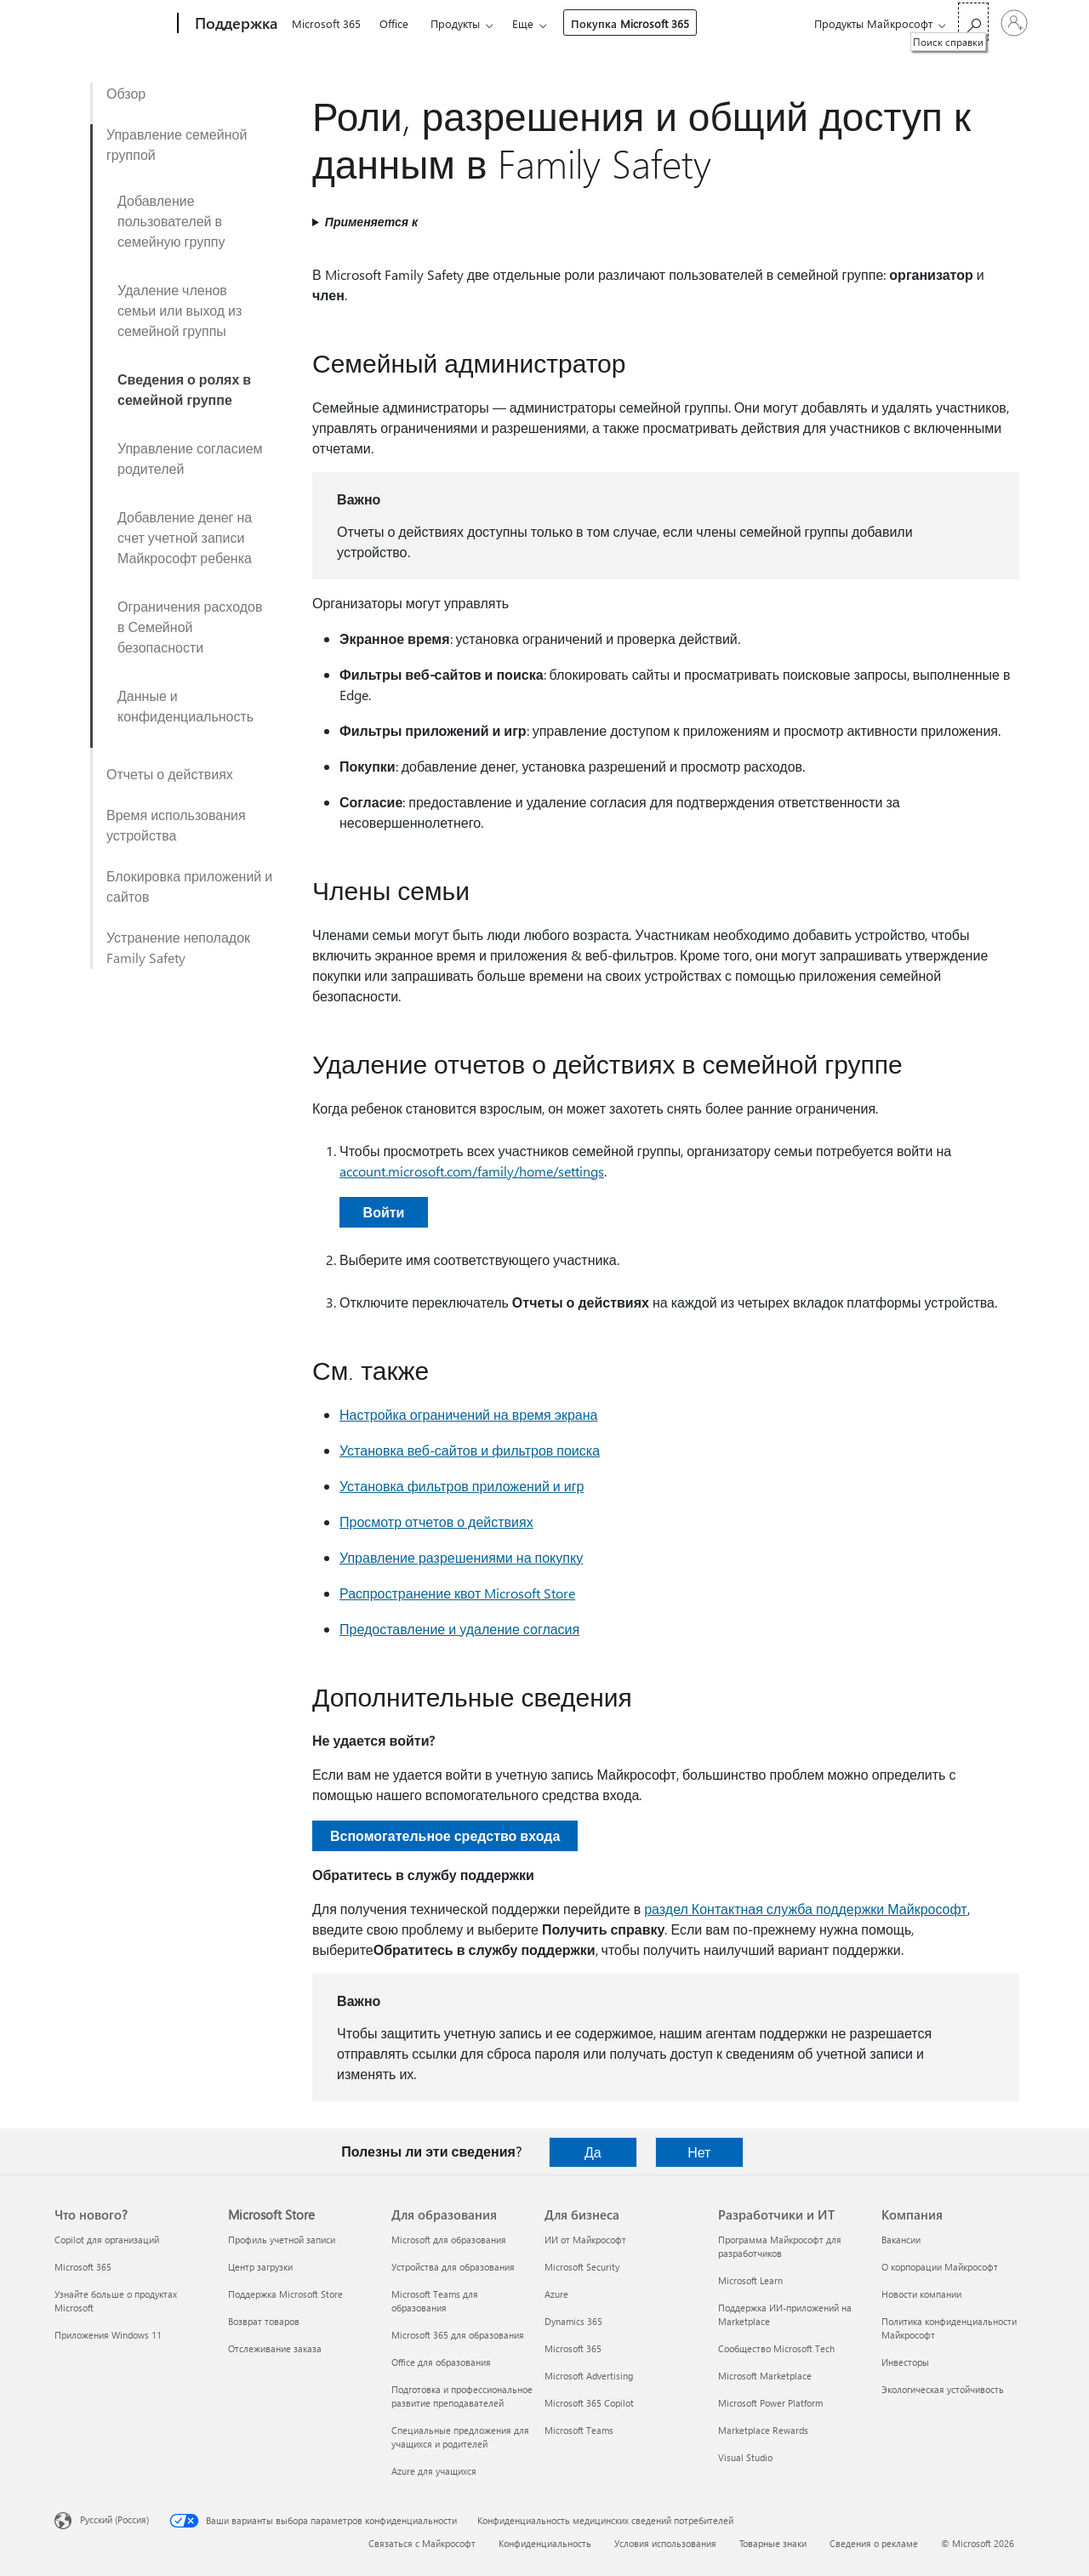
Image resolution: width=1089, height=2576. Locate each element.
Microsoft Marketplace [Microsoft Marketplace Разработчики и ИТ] (765, 2375)
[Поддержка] (234, 24)
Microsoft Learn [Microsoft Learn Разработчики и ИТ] (750, 2280)
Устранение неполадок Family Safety (178, 947)
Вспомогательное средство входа (445, 1835)
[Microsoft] (112, 24)
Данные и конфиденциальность (185, 706)
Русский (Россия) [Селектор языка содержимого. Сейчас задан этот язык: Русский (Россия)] (114, 2519)
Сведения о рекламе (874, 2543)
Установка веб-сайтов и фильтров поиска (469, 1450)
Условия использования (665, 2543)
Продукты (455, 23)
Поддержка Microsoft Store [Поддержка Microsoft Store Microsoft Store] (285, 2294)
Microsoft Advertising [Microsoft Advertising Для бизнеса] (588, 2375)
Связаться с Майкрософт (422, 2543)
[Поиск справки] (973, 22)
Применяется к (371, 222)
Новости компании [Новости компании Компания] (921, 2294)
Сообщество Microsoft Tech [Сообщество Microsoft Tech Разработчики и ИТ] (776, 2348)
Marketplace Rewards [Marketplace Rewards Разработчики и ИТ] (763, 2430)
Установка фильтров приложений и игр (461, 1486)
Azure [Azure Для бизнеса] (556, 2294)
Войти (384, 1212)
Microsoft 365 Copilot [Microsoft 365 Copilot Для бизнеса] (589, 2402)
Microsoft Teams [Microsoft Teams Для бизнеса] (578, 2430)
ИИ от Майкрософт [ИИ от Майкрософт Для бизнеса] (585, 2239)
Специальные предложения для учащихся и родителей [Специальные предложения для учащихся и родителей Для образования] (460, 2437)
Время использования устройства (176, 825)
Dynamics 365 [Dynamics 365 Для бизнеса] (573, 2321)
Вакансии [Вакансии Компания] (901, 2239)
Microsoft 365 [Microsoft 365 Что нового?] (82, 2266)
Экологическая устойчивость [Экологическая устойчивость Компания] (942, 2389)
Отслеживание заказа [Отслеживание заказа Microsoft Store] (275, 2348)
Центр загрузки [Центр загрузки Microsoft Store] (260, 2266)
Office (393, 23)
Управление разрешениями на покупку (461, 1557)
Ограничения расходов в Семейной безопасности (189, 626)
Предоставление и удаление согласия (459, 1629)
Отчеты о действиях (169, 774)
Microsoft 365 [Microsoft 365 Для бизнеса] (573, 2348)
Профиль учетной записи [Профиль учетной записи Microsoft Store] (281, 2239)
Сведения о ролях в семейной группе (184, 389)
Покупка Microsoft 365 (630, 23)
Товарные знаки (773, 2543)
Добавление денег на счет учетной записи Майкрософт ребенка (184, 537)
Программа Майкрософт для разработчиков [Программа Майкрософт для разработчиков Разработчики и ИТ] (779, 2246)
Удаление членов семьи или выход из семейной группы (179, 310)
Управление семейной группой (176, 144)
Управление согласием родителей (190, 458)
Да (593, 2152)
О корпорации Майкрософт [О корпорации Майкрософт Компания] (939, 2266)
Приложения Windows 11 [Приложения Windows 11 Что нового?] (108, 2334)
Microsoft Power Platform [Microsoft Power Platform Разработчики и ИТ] (770, 2402)
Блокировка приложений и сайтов (189, 886)
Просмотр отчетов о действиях (436, 1521)
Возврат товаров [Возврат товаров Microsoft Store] (263, 2321)
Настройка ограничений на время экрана (468, 1414)
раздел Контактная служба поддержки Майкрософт (805, 1909)
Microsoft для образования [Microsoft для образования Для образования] (448, 2239)
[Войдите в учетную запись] (1014, 23)
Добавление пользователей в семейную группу (171, 220)
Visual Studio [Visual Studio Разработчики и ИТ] (745, 2457)
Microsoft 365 (326, 23)
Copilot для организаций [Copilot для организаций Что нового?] (106, 2239)
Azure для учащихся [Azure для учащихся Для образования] (433, 2471)
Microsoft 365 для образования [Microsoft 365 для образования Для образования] (457, 2334)
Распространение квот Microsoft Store (457, 1593)
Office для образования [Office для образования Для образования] (441, 2362)
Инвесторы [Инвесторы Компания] (905, 2362)
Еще (522, 23)
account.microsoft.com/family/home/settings (471, 1171)
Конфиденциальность (545, 2543)
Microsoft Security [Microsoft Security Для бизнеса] (581, 2266)
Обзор (125, 93)
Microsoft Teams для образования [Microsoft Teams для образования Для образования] (434, 2301)
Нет (698, 2152)
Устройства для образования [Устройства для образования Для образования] (453, 2266)
